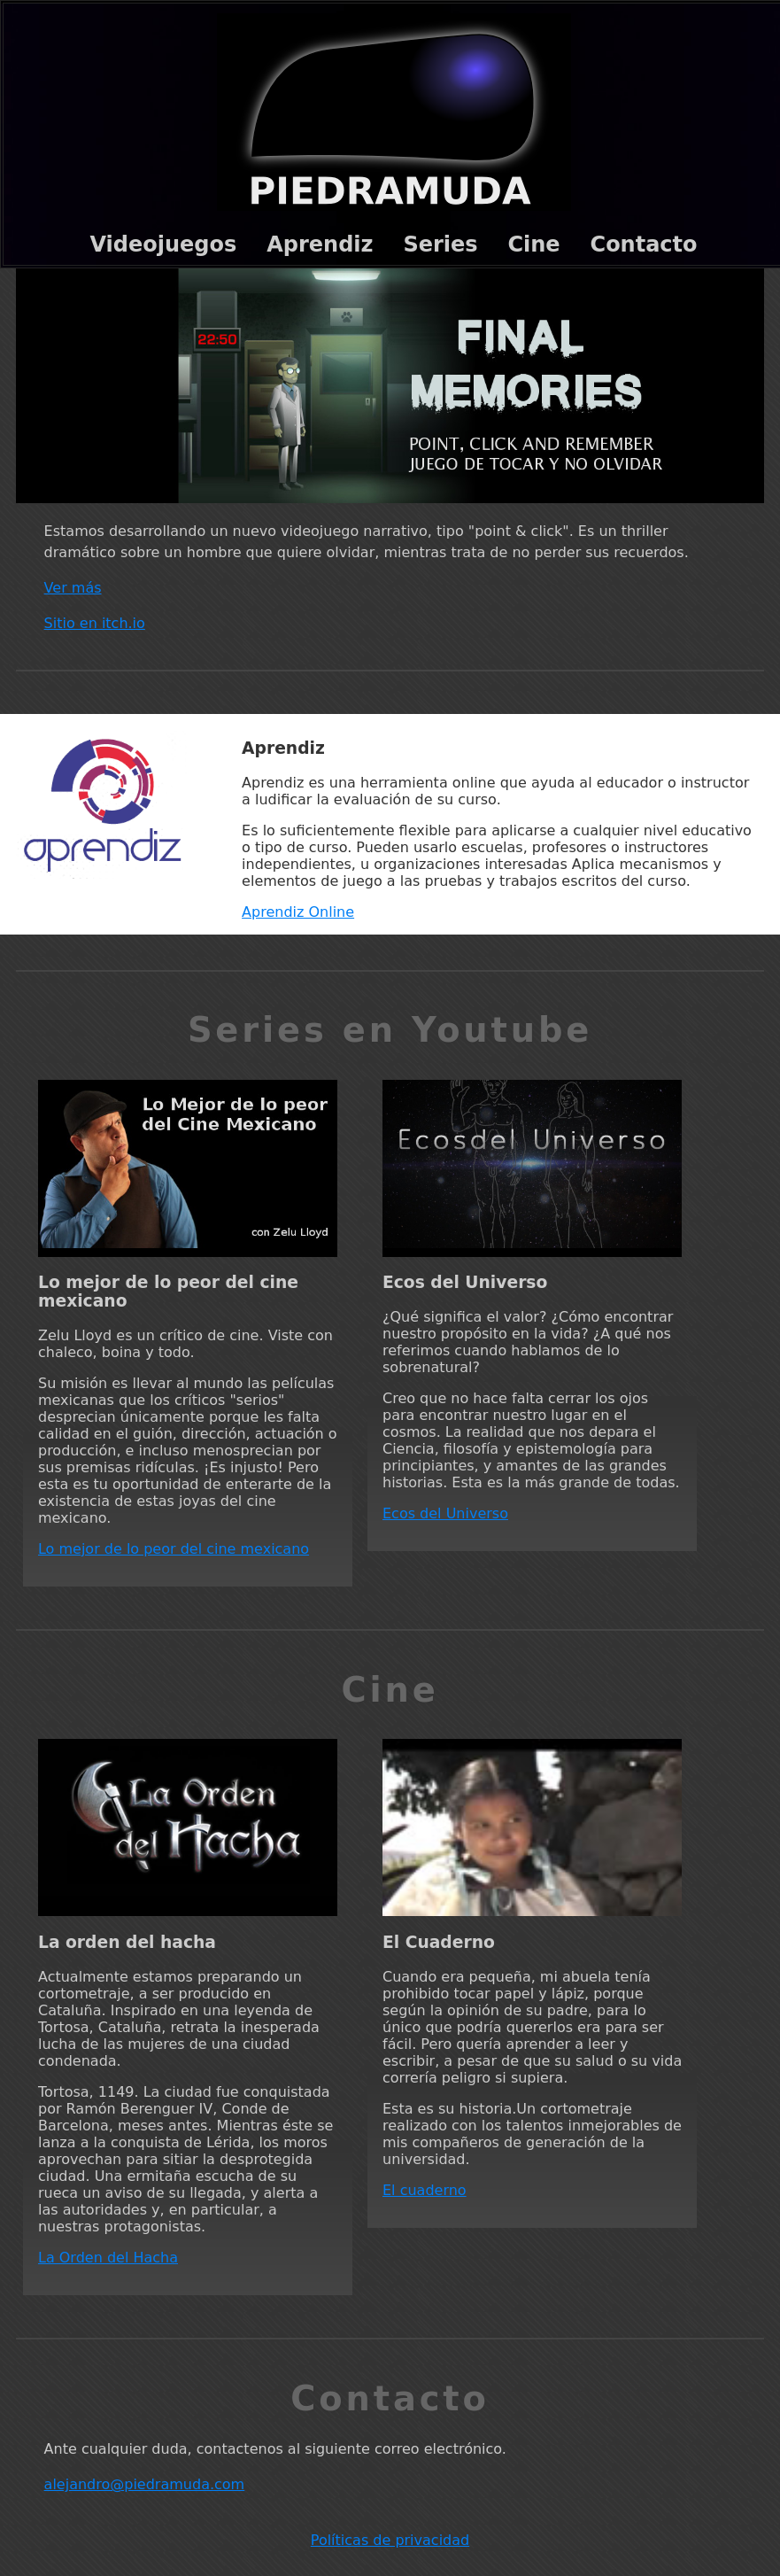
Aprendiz (319, 244)
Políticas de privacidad (390, 2540)
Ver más (73, 587)
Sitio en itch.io (94, 623)
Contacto (644, 244)
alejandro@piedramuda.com (144, 2484)
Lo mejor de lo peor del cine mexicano (173, 1548)
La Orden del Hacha (108, 2257)
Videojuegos (162, 244)
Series (440, 244)
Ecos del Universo (445, 1513)
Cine (533, 244)
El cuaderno (424, 2190)
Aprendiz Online (298, 912)
